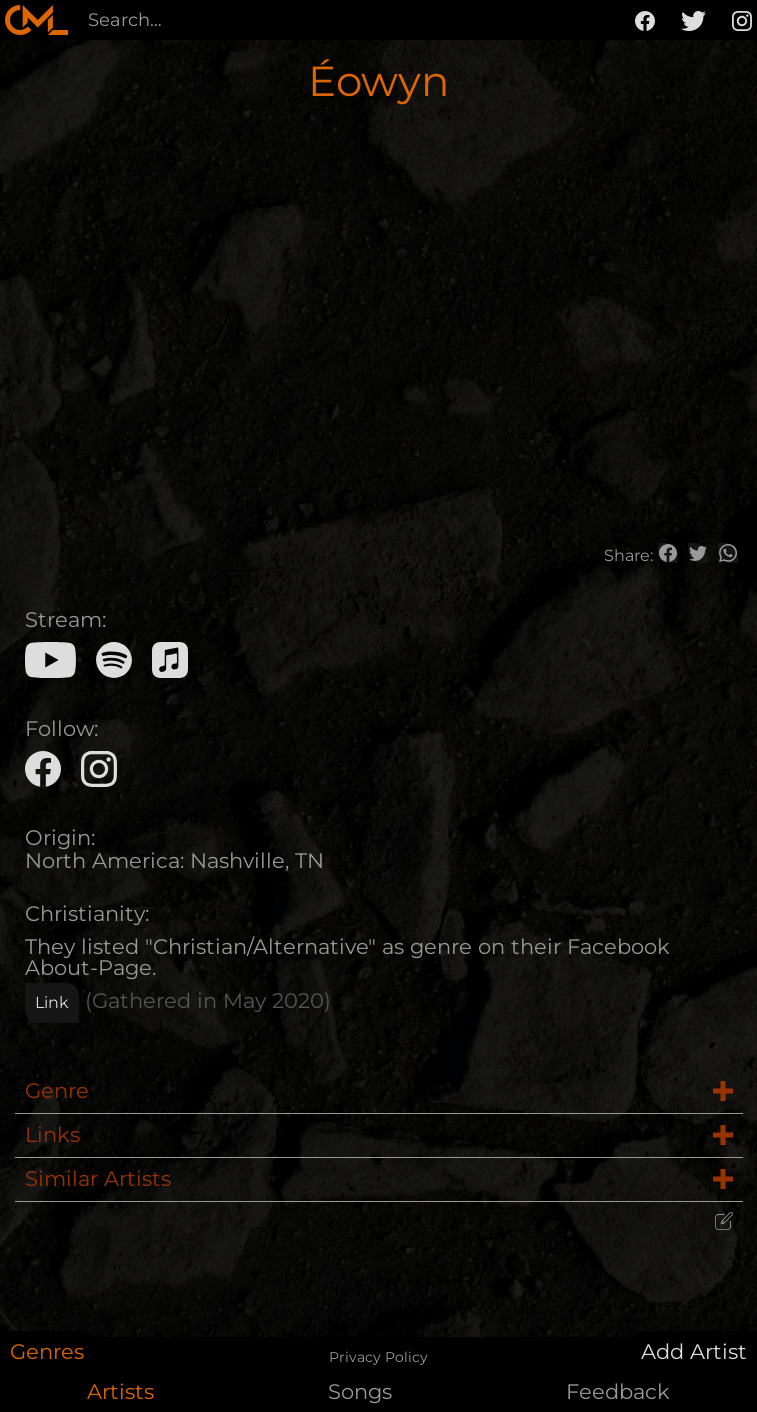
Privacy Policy (378, 1357)
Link (52, 1002)
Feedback (618, 1391)
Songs (360, 1391)
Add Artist (694, 1351)
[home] (36, 20)
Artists (120, 1391)
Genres (47, 1351)
